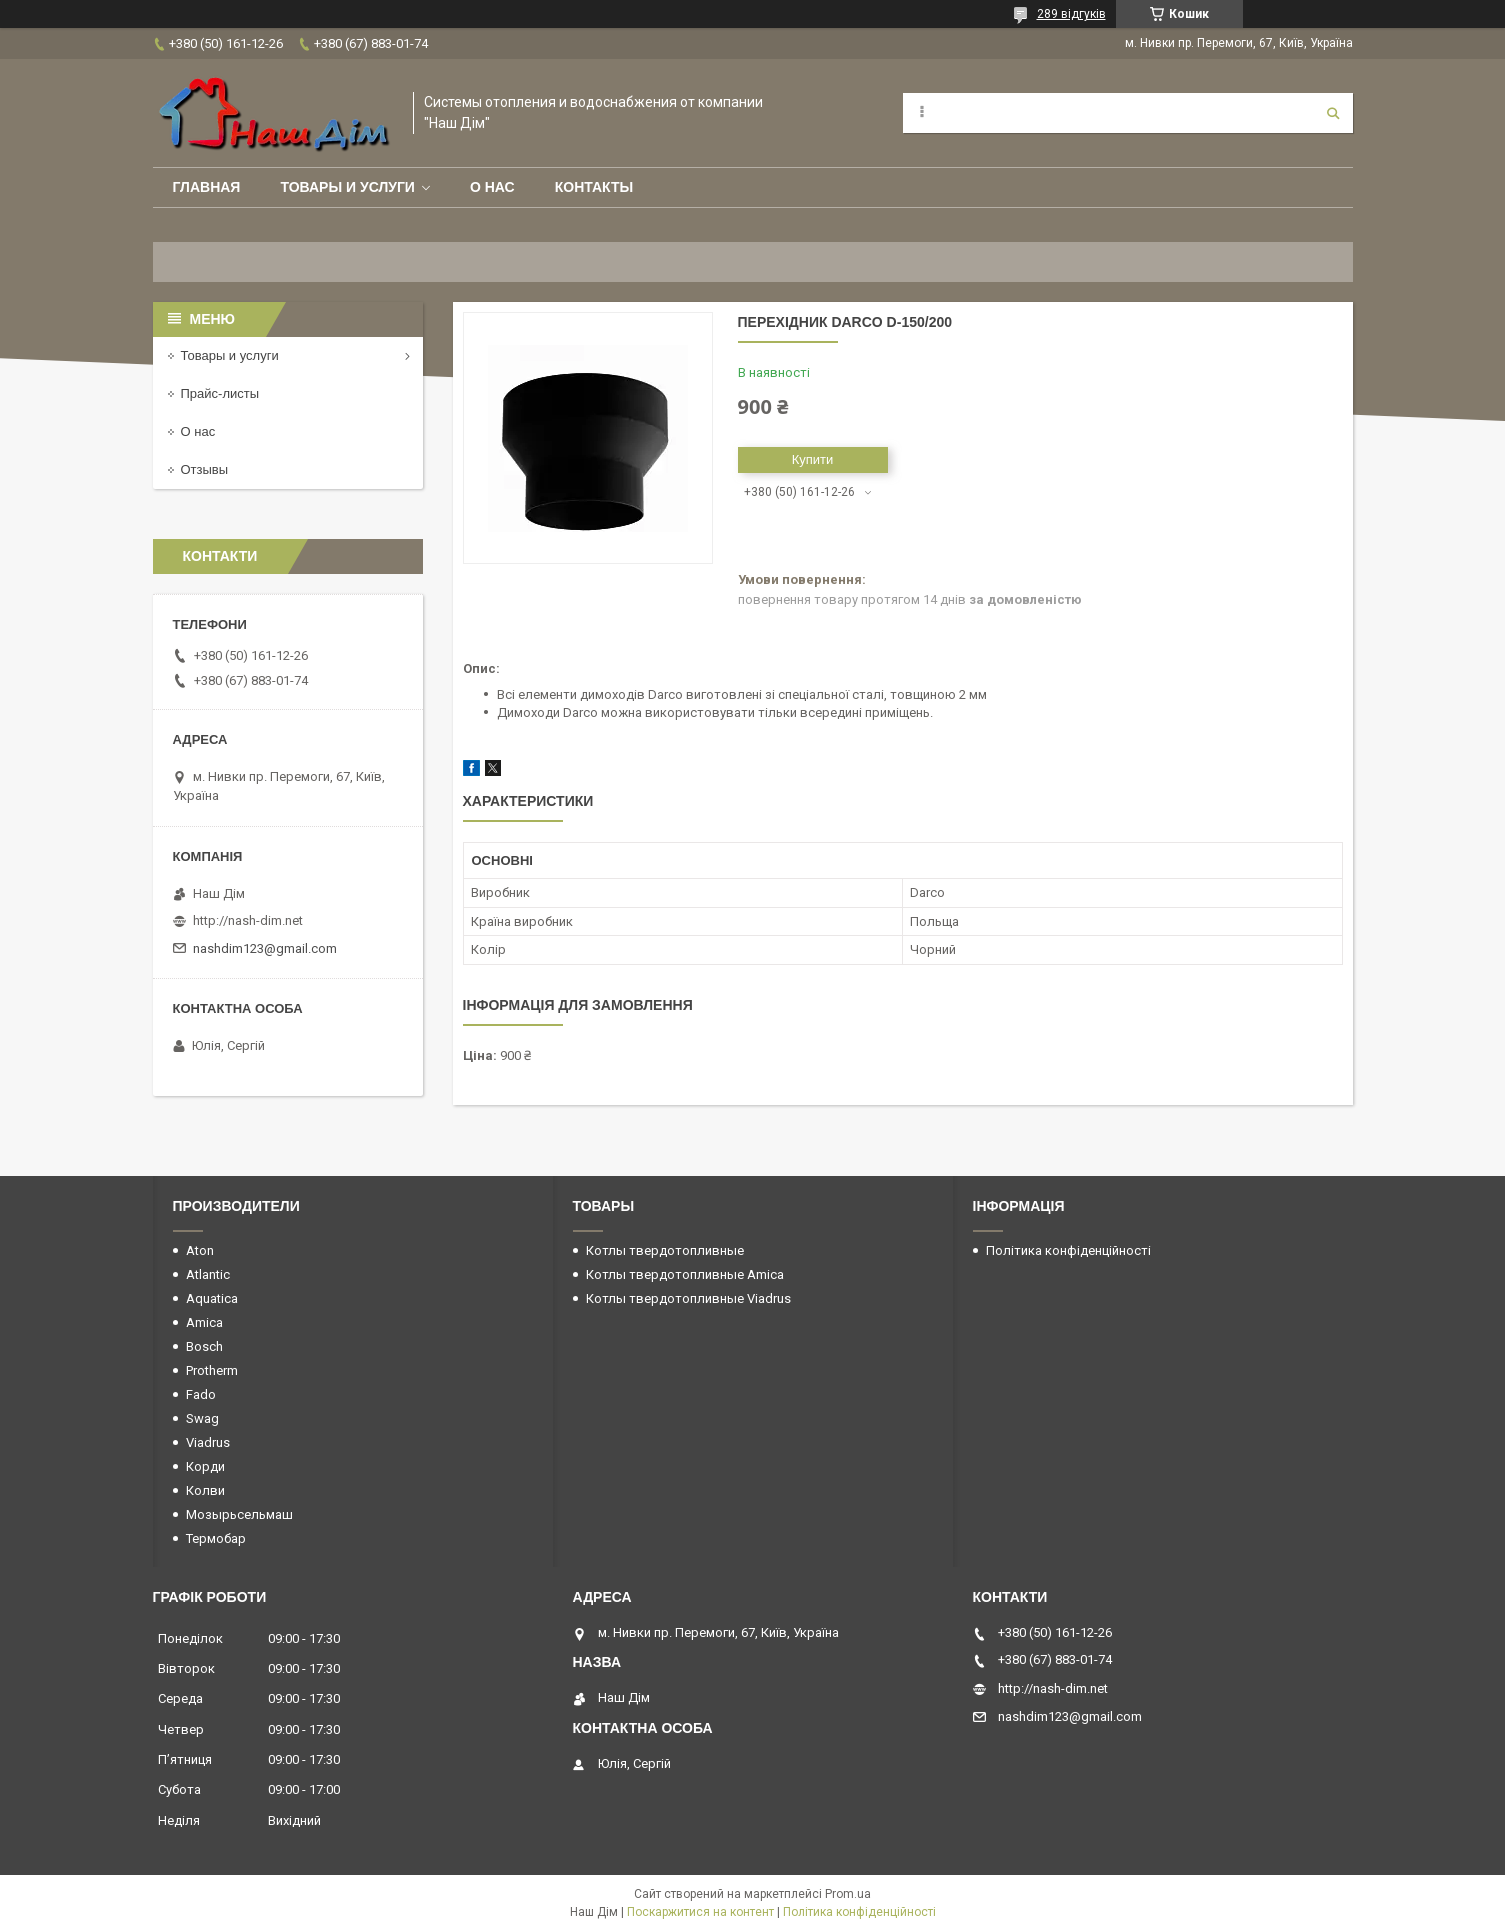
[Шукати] (1333, 113)
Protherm (212, 1370)
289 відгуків (1071, 14)
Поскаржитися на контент (700, 1912)
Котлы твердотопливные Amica (685, 1274)
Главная (207, 187)
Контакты (594, 187)
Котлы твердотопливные (665, 1250)
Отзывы (205, 469)
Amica (204, 1322)
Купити (813, 459)
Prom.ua (848, 1894)
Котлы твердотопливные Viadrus (688, 1298)
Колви (205, 1490)
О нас (492, 187)
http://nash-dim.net (248, 920)
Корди (205, 1466)
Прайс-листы (220, 393)
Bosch (204, 1346)
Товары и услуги (347, 187)
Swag (202, 1418)
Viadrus (208, 1442)
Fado (201, 1394)
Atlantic (208, 1274)
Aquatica (212, 1298)
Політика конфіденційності (1068, 1250)
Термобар (216, 1538)
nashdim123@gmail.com (265, 948)
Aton (200, 1250)
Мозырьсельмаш (239, 1514)
